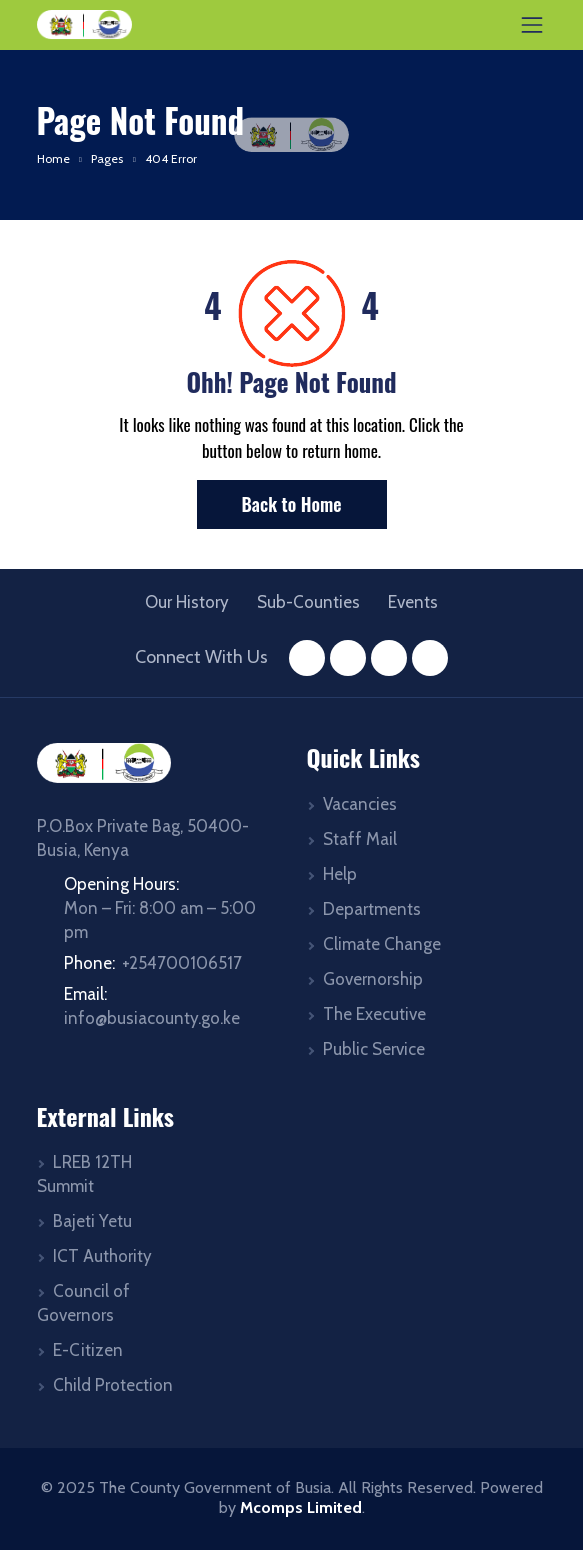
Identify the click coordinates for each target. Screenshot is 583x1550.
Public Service (374, 1049)
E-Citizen (88, 1350)
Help (340, 874)
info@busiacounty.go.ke (152, 1018)
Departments (372, 909)
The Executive (374, 1014)
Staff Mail (360, 839)
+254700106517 (182, 963)
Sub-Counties (308, 602)
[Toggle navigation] (532, 25)
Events (413, 602)
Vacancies (360, 804)
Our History (187, 602)
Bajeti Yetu (92, 1221)
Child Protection (113, 1385)
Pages (107, 158)
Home (53, 158)
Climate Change (382, 944)
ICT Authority (102, 1256)
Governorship (373, 979)
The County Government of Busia (215, 1487)
